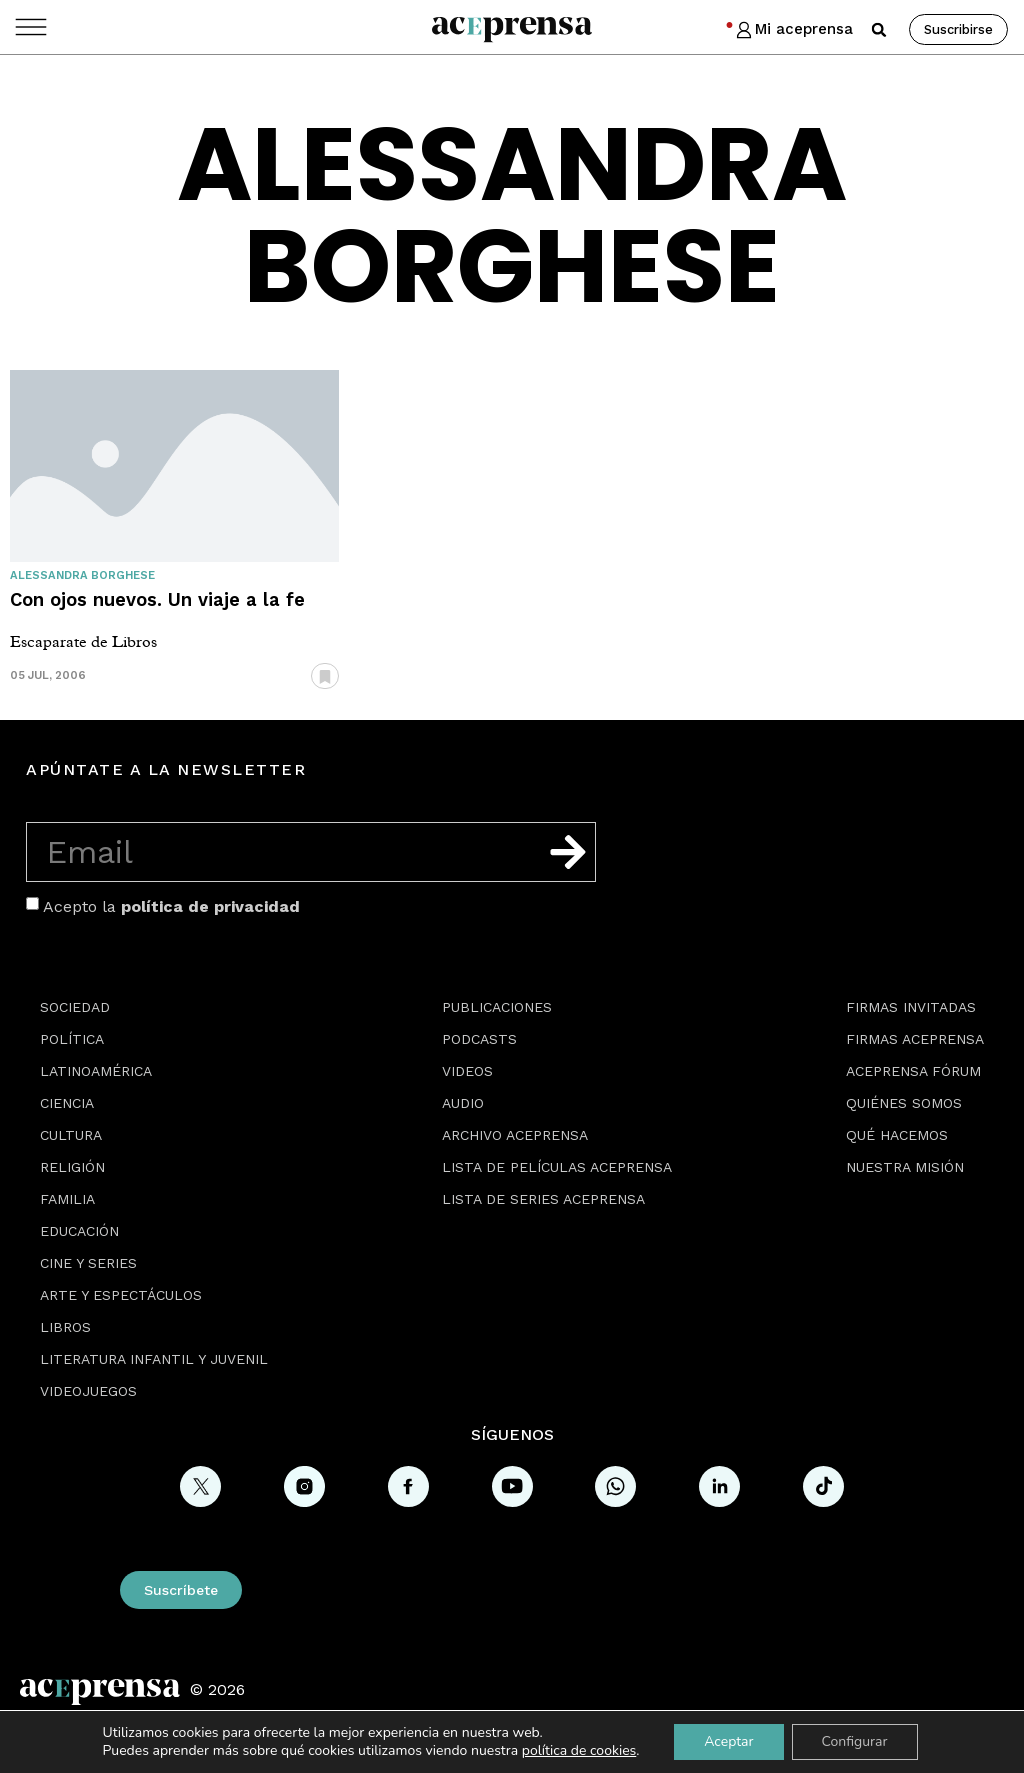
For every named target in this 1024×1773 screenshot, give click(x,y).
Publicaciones (497, 1007)
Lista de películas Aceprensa (557, 1167)
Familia (67, 1199)
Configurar (855, 1741)
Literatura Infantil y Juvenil (154, 1359)
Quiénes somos (904, 1103)
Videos (467, 1071)
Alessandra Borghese (82, 575)
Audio (463, 1103)
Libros (65, 1327)
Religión (72, 1167)
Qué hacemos (897, 1135)
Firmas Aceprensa (915, 1039)
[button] (879, 30)
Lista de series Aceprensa (543, 1199)
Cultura (71, 1135)
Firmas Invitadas (911, 1007)
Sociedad (75, 1007)
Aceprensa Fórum (913, 1071)
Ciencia (67, 1103)
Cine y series (88, 1263)
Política (72, 1039)
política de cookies (579, 1750)
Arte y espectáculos (121, 1295)
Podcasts (479, 1039)
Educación (79, 1231)
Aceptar (728, 1741)
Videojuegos (88, 1391)
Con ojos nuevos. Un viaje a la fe (157, 599)
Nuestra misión (905, 1167)
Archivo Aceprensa (515, 1135)
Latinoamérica (96, 1071)
